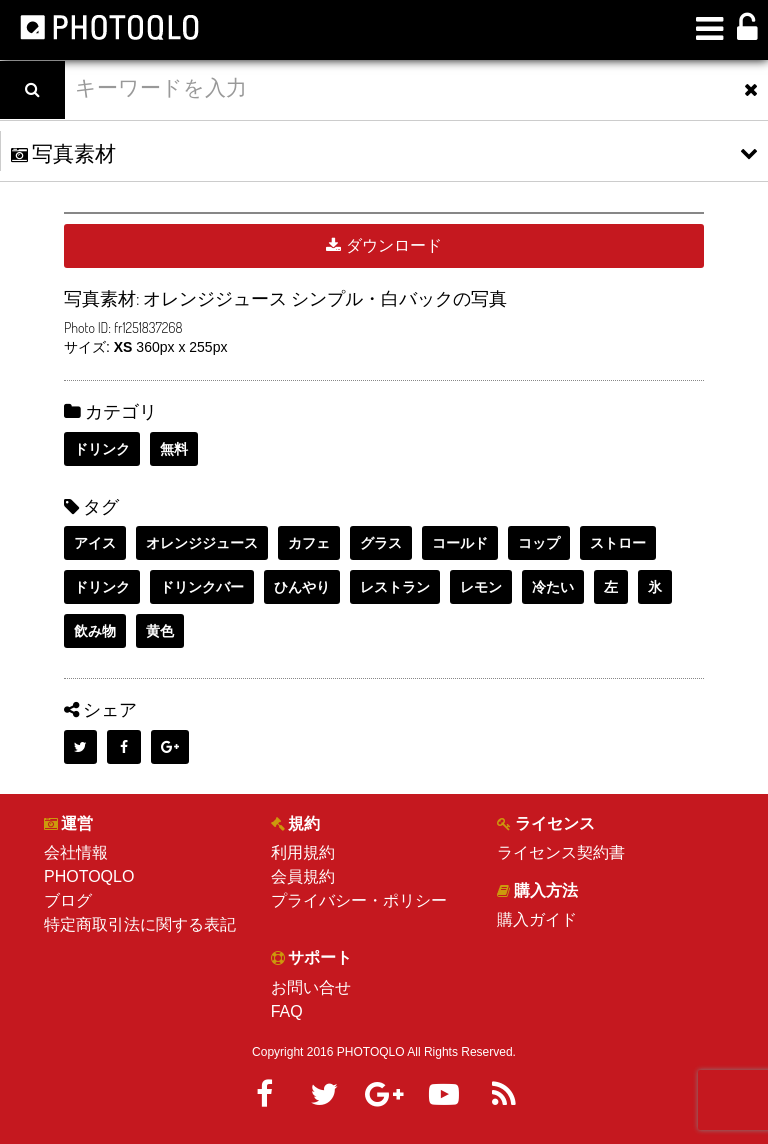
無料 (174, 449)
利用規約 (303, 852)
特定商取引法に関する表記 (140, 924)
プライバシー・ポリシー (359, 900)
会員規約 (303, 876)
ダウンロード (383, 245)
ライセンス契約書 (561, 852)
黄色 (160, 631)
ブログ (68, 900)
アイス (95, 543)
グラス (381, 543)
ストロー (618, 543)
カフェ (309, 543)
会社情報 (76, 852)
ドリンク (102, 449)
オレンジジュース (202, 543)
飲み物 (95, 631)
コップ (539, 543)
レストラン (395, 587)
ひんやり (302, 587)
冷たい (553, 587)
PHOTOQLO (89, 876)
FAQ (287, 1011)
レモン (481, 587)
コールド (460, 543)
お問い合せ (311, 987)
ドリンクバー (202, 587)
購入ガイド (537, 919)
